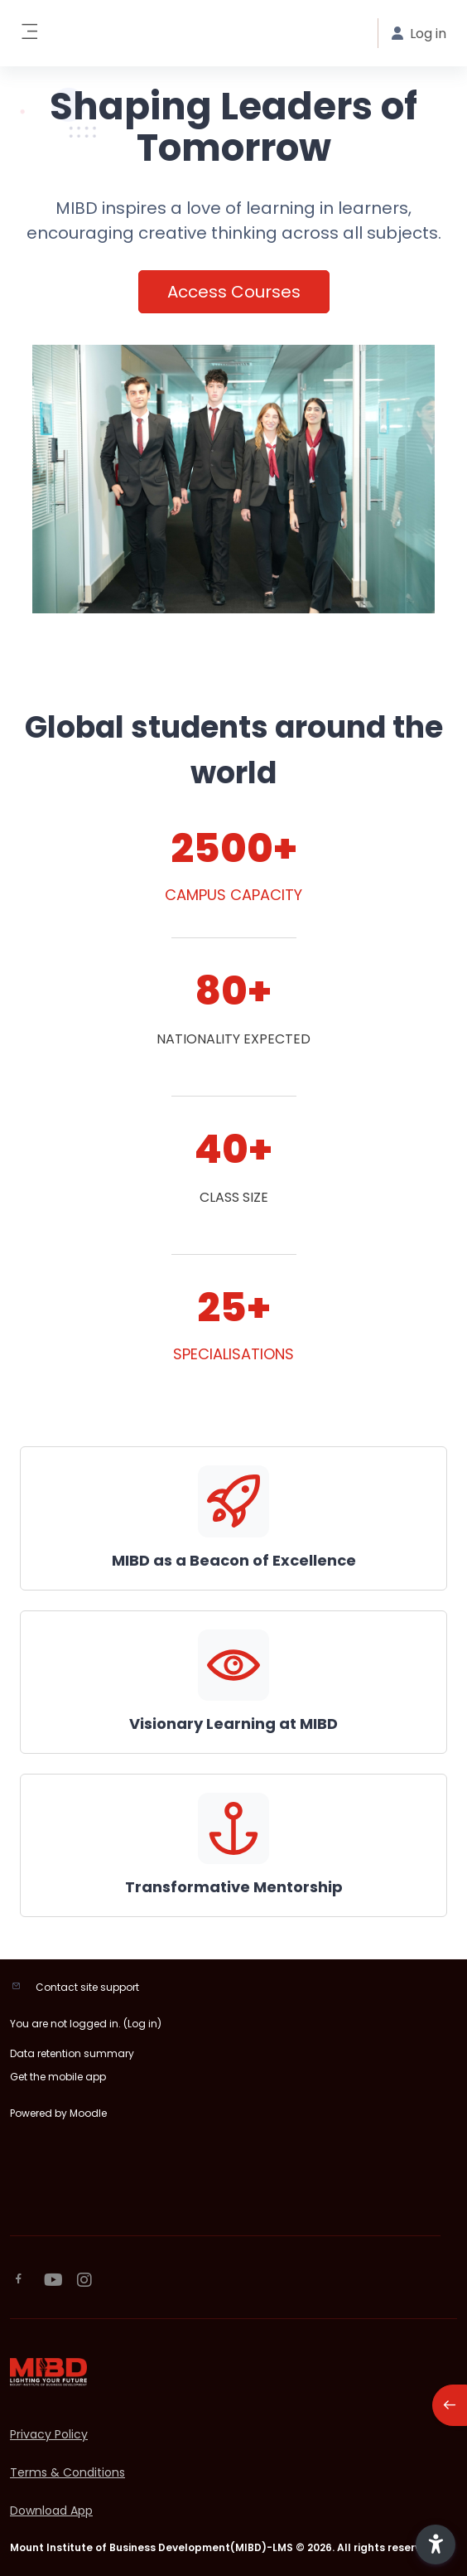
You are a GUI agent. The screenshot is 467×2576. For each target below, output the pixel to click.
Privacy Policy (49, 2434)
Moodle (88, 2113)
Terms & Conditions (67, 2472)
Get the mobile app (58, 2077)
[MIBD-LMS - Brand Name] (233, 2372)
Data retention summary (72, 2053)
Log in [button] (419, 33)
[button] (435, 2544)
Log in (142, 2024)
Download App (51, 2510)
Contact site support (87, 1987)
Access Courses (234, 291)
